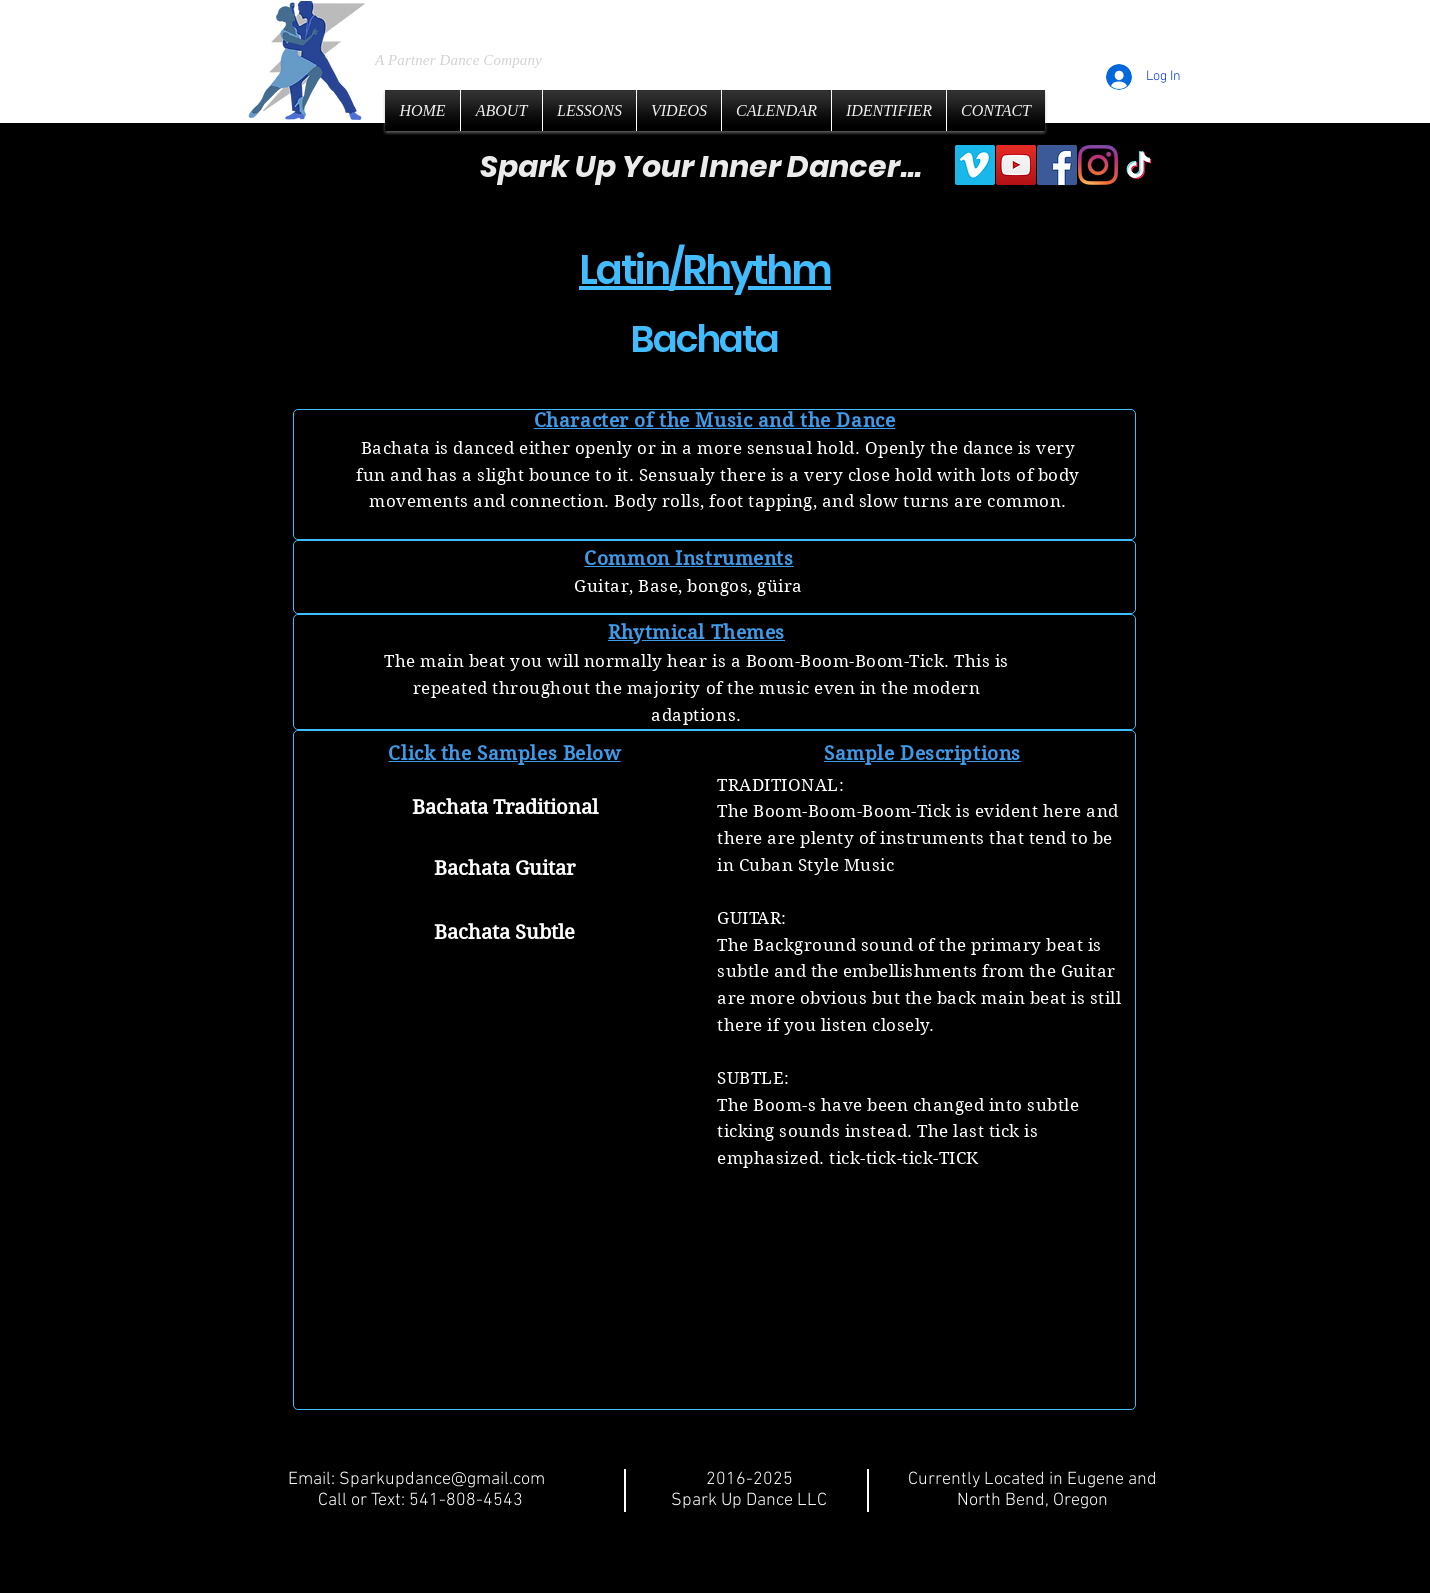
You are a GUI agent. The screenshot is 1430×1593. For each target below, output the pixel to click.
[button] (504, 991)
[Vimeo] (975, 165)
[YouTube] (1016, 165)
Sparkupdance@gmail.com (442, 1479)
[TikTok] (1139, 165)
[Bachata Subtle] (504, 933)
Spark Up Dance (527, 19)
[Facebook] (1057, 165)
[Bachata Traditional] (504, 808)
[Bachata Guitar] (504, 869)
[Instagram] (1098, 165)
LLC (709, 20)
